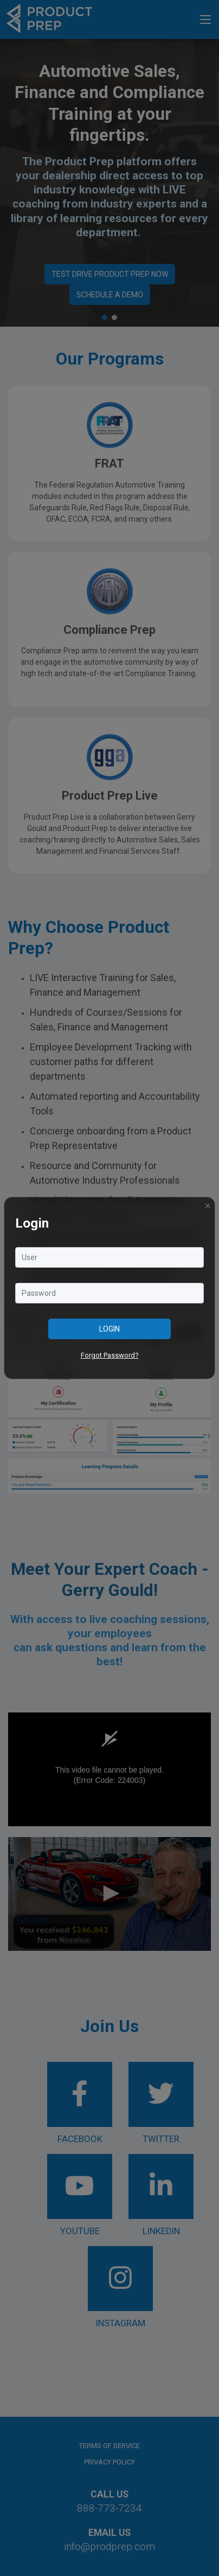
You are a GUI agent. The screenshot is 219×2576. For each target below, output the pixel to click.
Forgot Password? (110, 1355)
